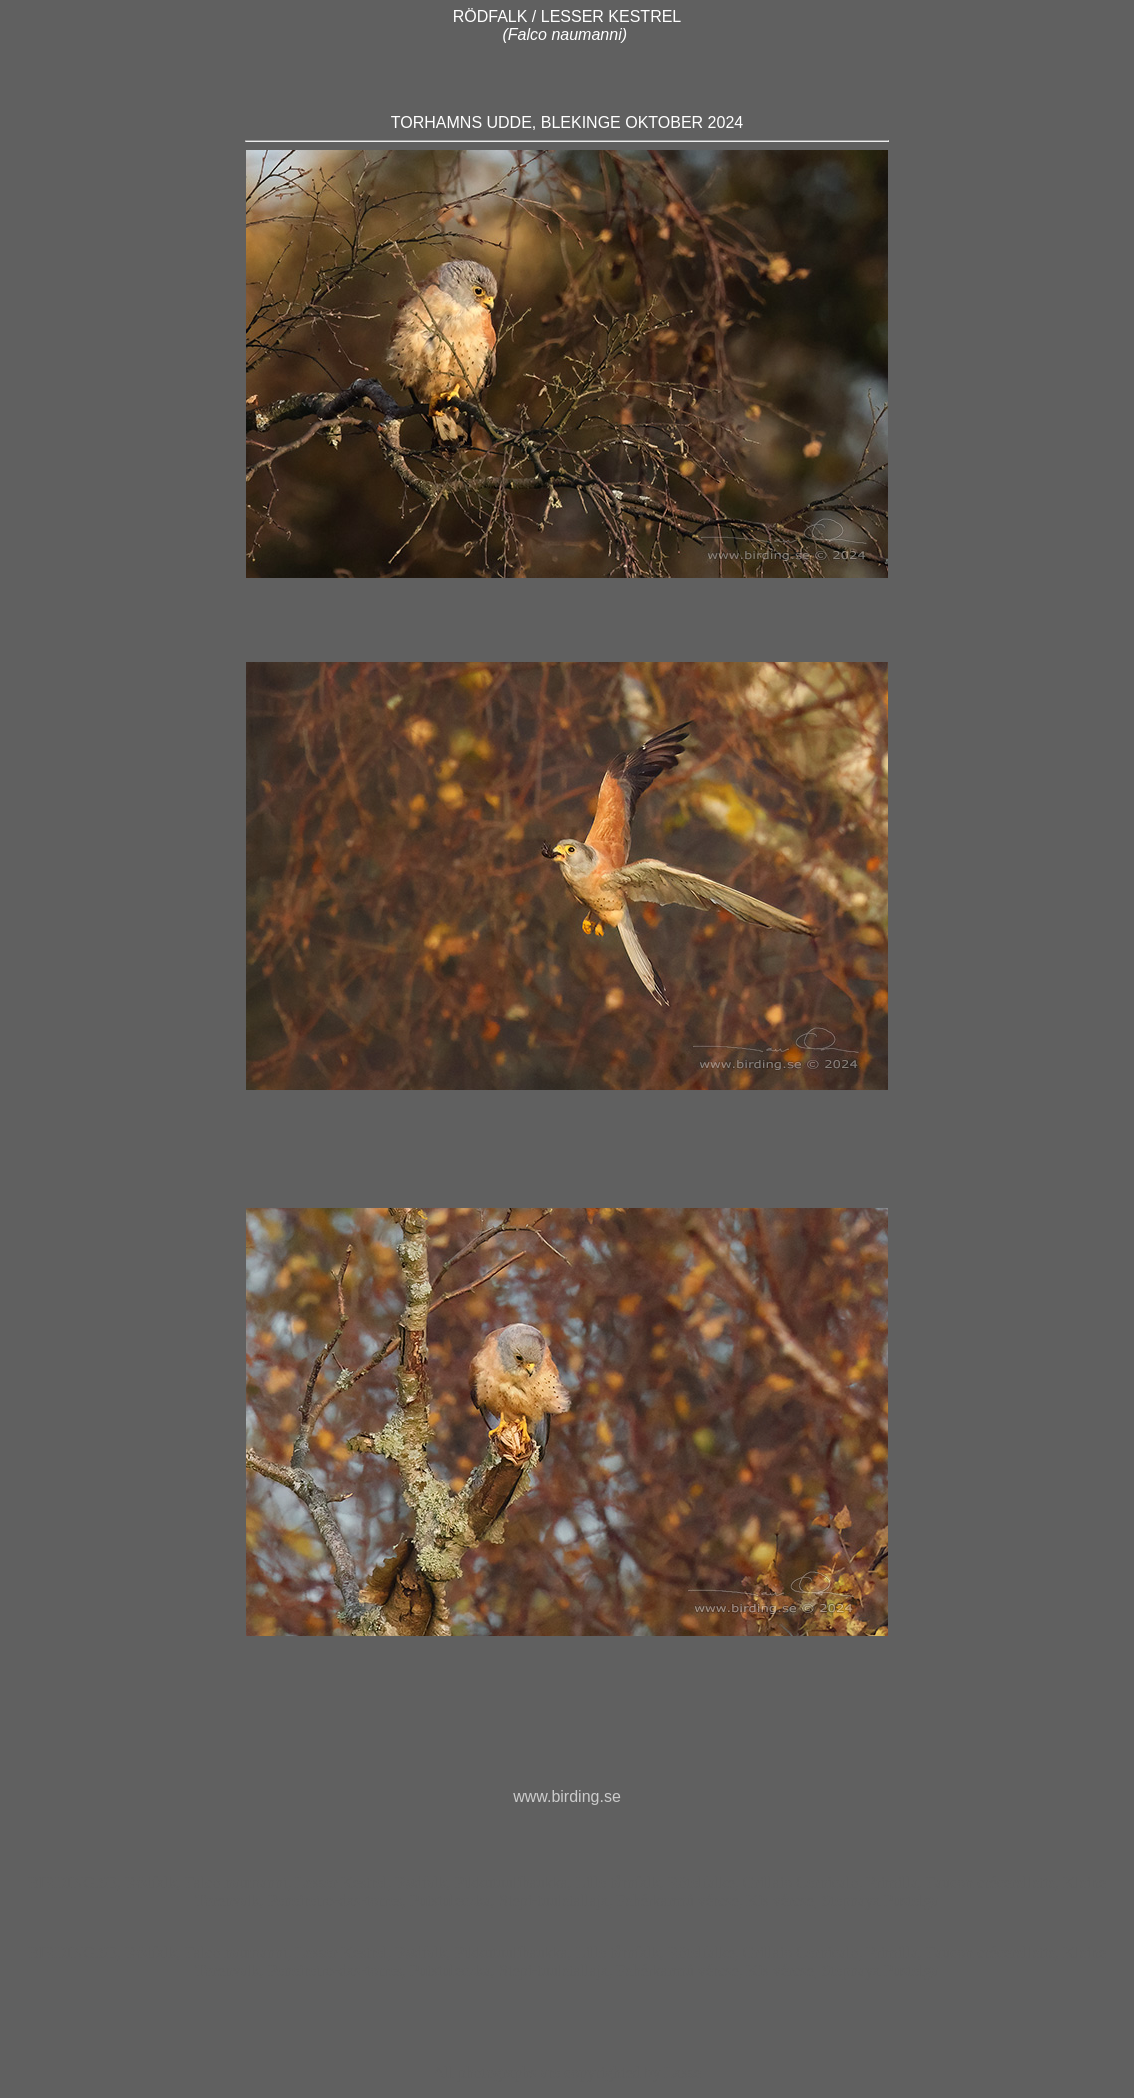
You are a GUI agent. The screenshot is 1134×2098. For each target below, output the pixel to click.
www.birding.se (567, 1796)
